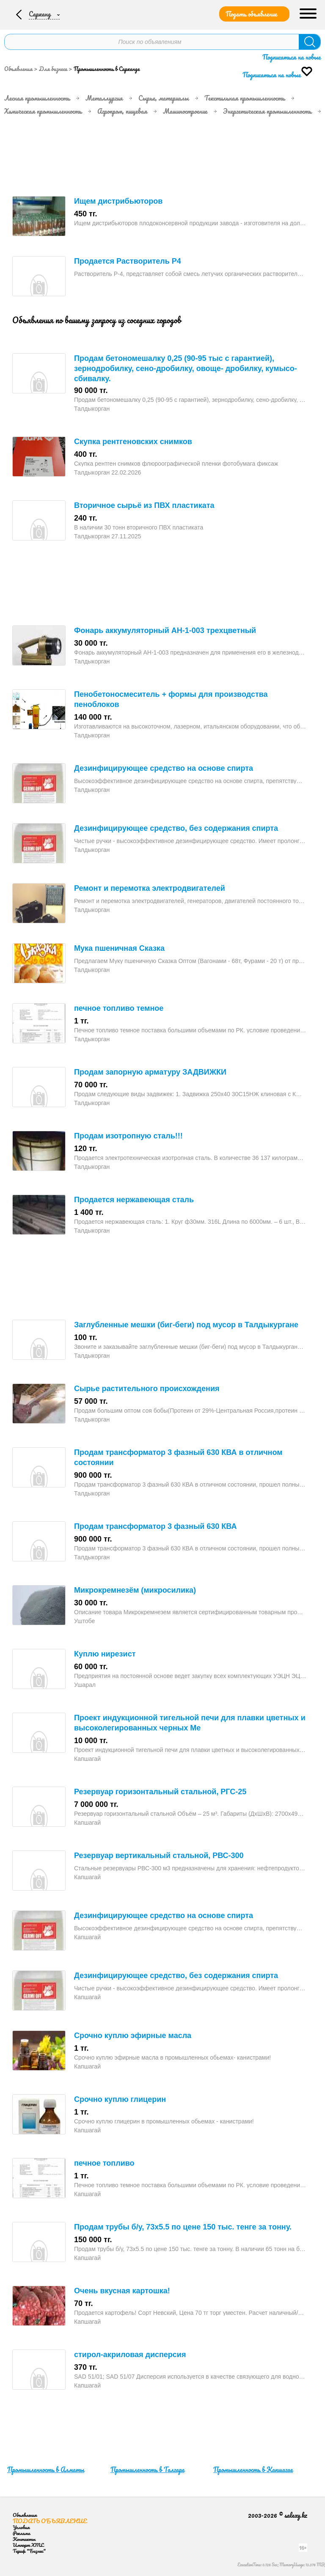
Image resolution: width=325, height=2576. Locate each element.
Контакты (24, 2539)
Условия (21, 2527)
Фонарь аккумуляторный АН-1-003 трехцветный (165, 630)
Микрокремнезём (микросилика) (135, 1590)
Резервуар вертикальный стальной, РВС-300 (159, 1855)
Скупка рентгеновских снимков (133, 441)
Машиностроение (185, 111)
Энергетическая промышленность (267, 111)
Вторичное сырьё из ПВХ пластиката (144, 505)
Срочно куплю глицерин (120, 2099)
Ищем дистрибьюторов (118, 201)
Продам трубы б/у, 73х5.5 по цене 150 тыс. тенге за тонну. (183, 2227)
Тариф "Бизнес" (29, 2551)
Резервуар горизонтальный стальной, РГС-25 (160, 1791)
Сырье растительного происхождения (146, 1388)
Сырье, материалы (163, 98)
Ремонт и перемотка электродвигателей (149, 888)
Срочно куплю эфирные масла (132, 2035)
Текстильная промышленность (244, 98)
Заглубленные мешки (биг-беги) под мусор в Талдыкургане (186, 1325)
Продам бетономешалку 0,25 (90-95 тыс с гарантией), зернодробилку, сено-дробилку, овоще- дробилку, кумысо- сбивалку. (185, 368)
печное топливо (104, 2163)
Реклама (21, 2533)
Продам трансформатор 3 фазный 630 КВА (155, 1526)
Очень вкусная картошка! (122, 2291)
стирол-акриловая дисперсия (130, 2354)
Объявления (18, 68)
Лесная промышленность (37, 98)
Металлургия (104, 98)
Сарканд (40, 14)
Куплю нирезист (104, 1654)
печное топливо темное (118, 1008)
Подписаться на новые (291, 57)
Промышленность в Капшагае (253, 2469)
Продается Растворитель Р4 (127, 261)
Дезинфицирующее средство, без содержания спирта (176, 828)
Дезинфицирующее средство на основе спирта (163, 768)
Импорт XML (28, 2545)
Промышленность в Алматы (45, 2469)
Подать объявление (251, 14)
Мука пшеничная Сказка (119, 948)
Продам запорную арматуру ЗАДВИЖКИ (150, 1072)
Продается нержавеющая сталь (134, 1199)
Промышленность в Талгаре (147, 2469)
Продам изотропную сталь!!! (128, 1136)
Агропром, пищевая (122, 111)
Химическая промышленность (43, 111)
